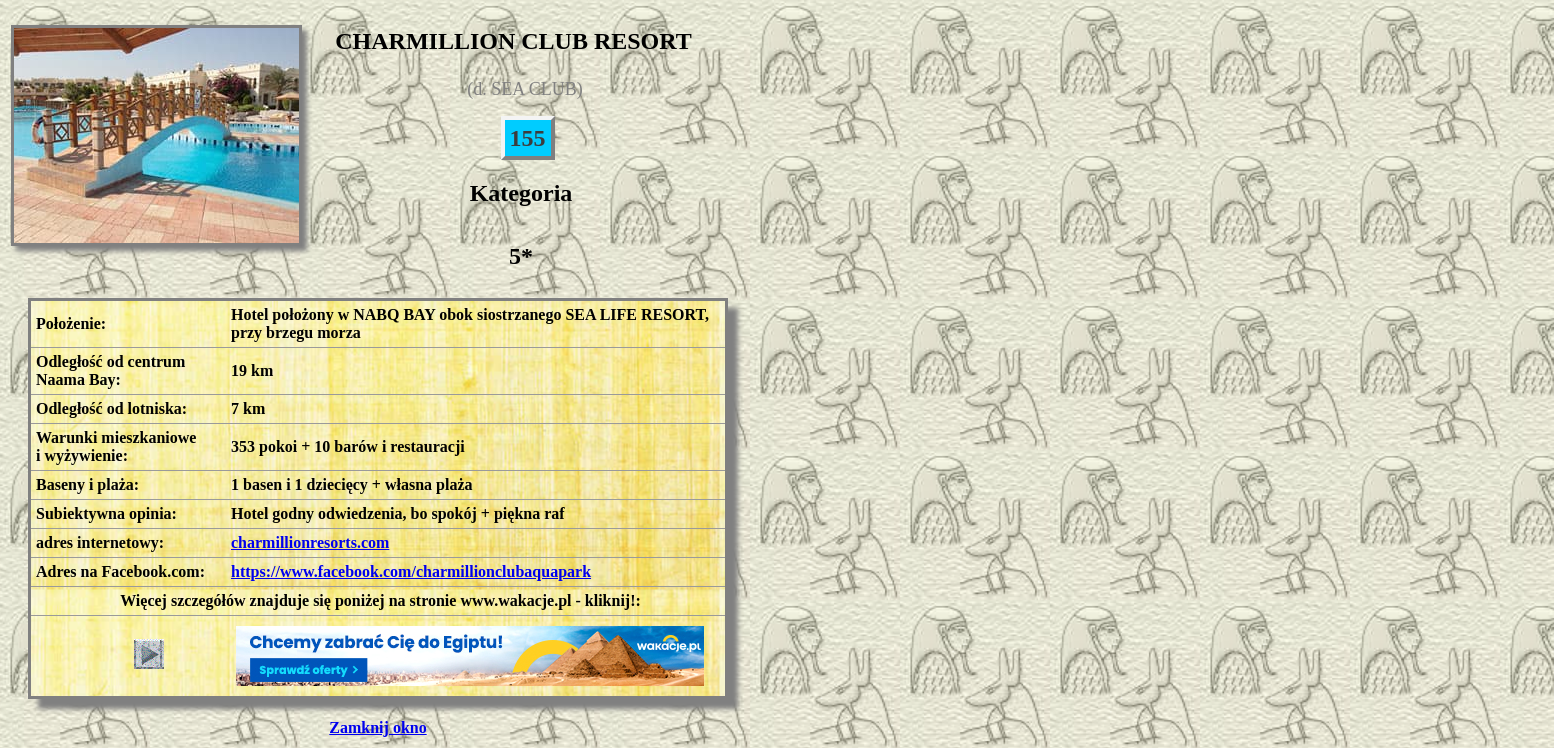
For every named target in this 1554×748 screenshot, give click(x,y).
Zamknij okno (377, 727)
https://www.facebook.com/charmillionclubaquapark (411, 571)
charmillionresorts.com (310, 542)
